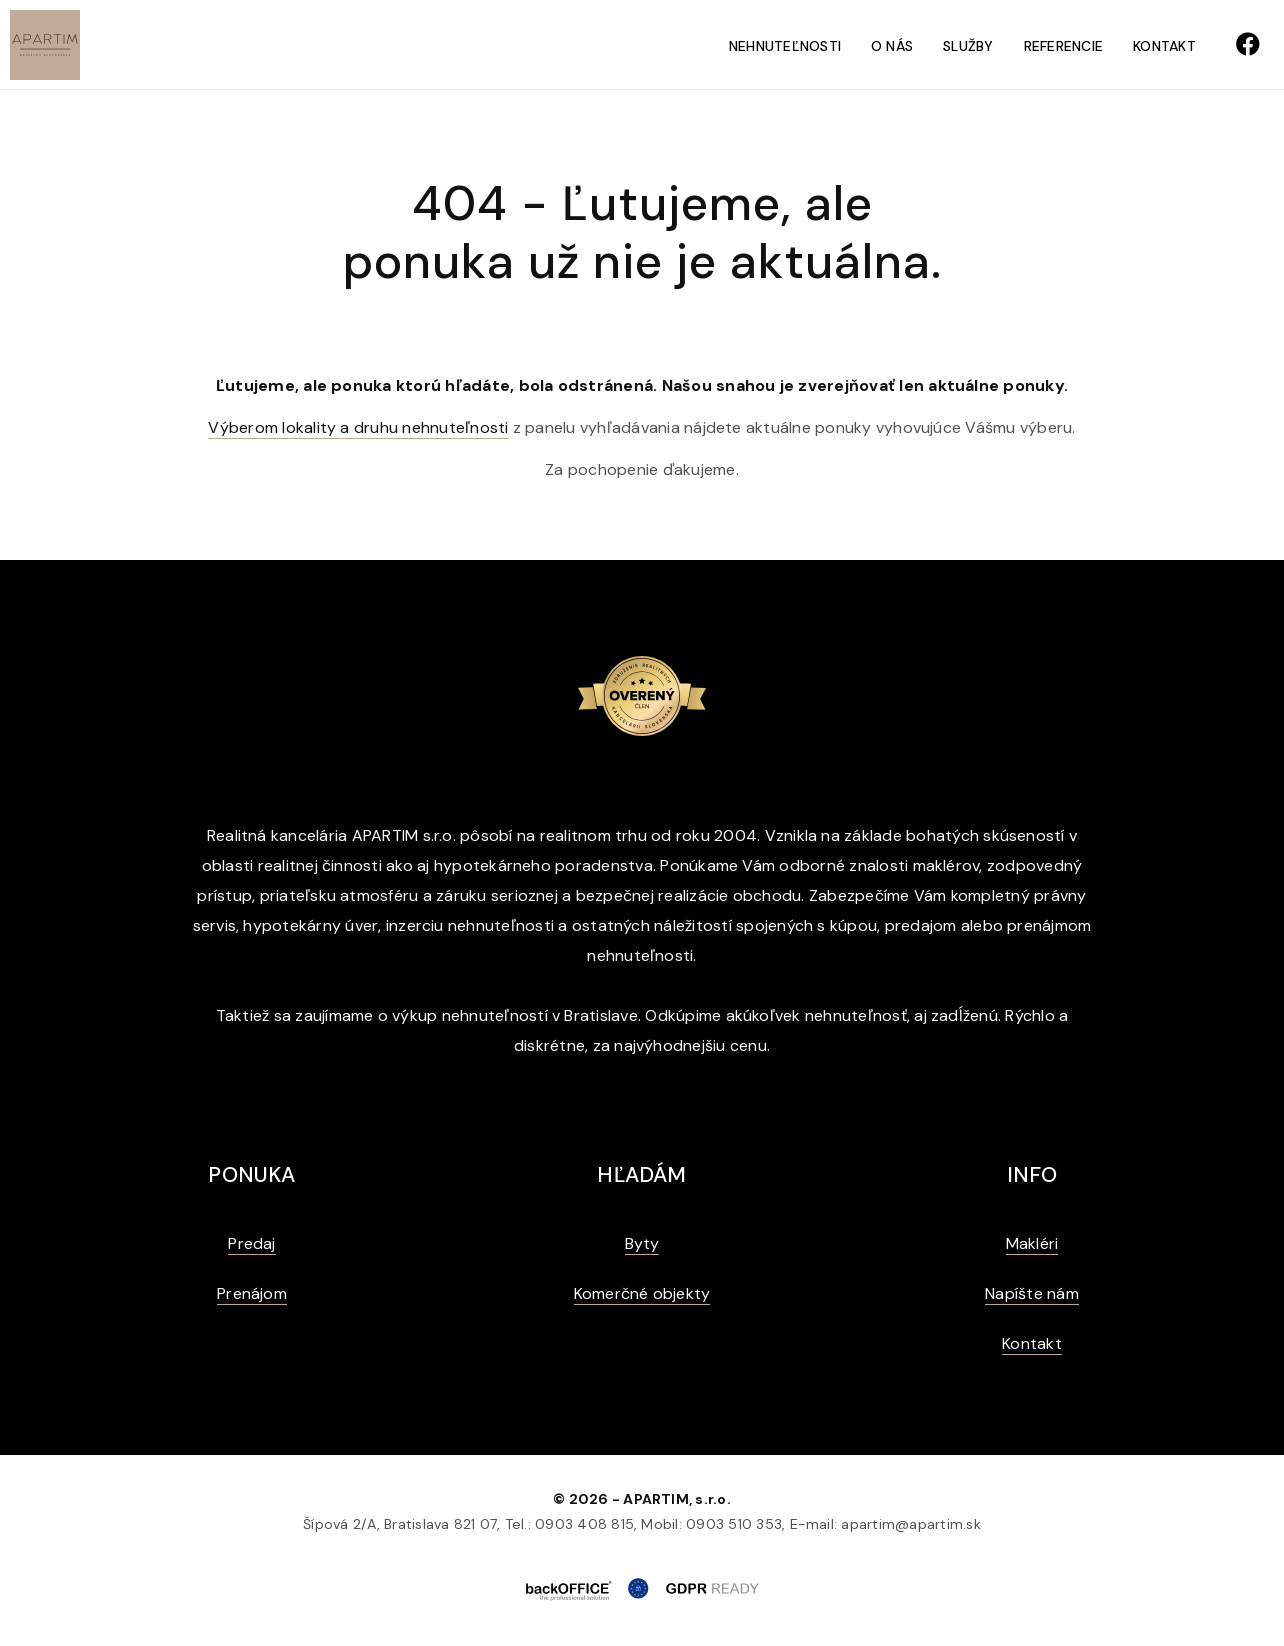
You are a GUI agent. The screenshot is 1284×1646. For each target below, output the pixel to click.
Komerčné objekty (642, 1293)
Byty (642, 1243)
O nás (892, 46)
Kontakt (1164, 46)
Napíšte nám (1032, 1293)
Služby (968, 46)
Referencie (1063, 46)
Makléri (1032, 1243)
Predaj (251, 1243)
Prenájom (252, 1293)
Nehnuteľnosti (785, 46)
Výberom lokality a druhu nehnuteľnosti (358, 427)
